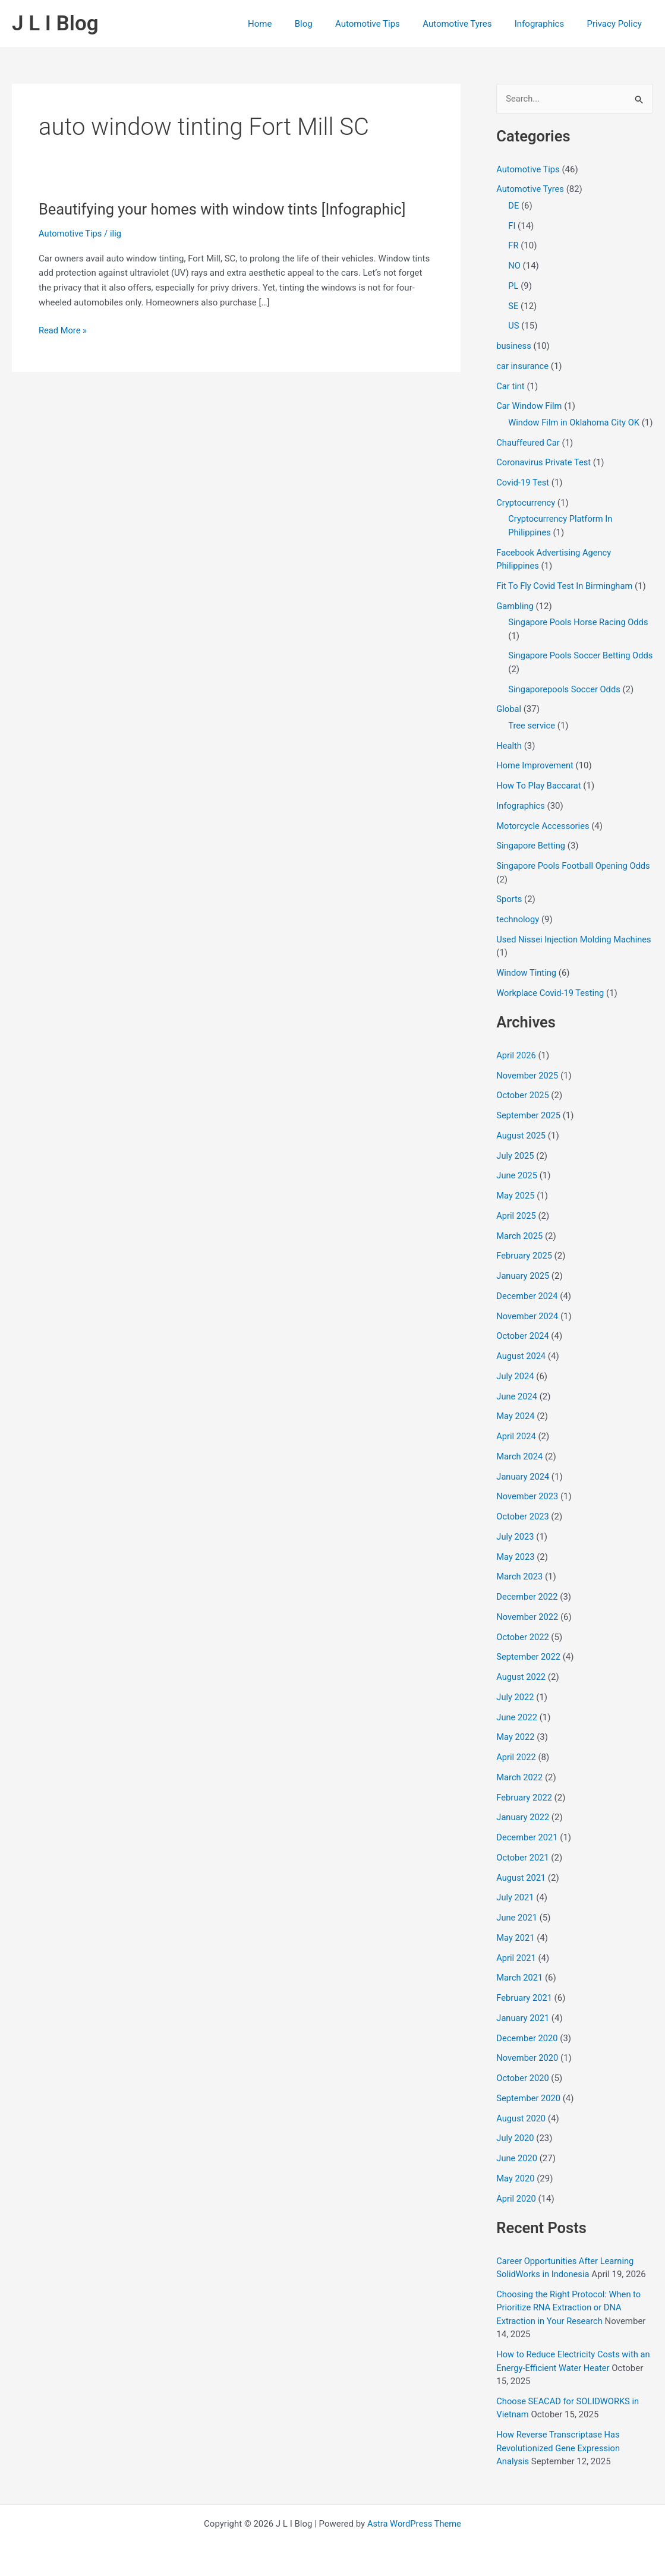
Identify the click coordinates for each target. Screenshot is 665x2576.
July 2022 (515, 1710)
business (514, 346)
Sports (509, 913)
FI (511, 225)
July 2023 (515, 1550)
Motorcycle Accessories (543, 839)
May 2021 (515, 1951)
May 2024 (515, 1430)
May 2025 (515, 1209)
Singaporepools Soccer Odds (565, 703)
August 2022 (521, 1690)
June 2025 (517, 1189)
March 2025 (520, 1249)
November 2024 (527, 1330)
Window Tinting (526, 986)
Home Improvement (535, 779)
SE (513, 306)
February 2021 (524, 2011)
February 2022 (524, 1811)
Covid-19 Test (523, 496)
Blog (326, 23)
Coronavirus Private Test (544, 476)
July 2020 (515, 2152)
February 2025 (524, 1270)
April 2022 (516, 1770)
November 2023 (527, 1510)
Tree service (532, 739)
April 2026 (516, 1069)
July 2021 (515, 1911)
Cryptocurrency (526, 516)
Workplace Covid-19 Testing (551, 1006)
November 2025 (527, 1089)
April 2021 (516, 1971)
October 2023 (523, 1530)
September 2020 (529, 2112)
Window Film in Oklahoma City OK (575, 423)
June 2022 (517, 1731)
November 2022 (527, 1630)
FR (513, 246)
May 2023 (515, 1570)
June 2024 (517, 1410)
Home (287, 23)
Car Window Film (529, 406)
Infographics (546, 23)
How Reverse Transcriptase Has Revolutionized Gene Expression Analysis (559, 2461)
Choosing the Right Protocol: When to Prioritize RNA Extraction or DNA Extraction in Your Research (570, 2321)
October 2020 (523, 2091)
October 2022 (523, 1650)
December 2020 (527, 2052)
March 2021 (520, 1992)
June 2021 (517, 1931)
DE (513, 206)
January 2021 (523, 2031)
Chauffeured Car (528, 456)
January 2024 (523, 1490)
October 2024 (523, 1350)
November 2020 (527, 2072)
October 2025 (523, 1109)
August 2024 (521, 1369)
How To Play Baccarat (539, 799)
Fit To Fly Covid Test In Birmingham (565, 599)
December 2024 (527, 1309)
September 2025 (529, 1129)
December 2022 (527, 1610)
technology (518, 933)
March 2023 (520, 1590)
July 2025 (515, 1169)
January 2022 (523, 1831)
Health (509, 759)
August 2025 (521, 1149)
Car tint (510, 386)
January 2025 (523, 1289)
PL (513, 286)
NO (514, 266)
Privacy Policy (617, 23)
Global (509, 723)
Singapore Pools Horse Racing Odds (579, 635)
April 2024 (516, 1450)
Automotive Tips (384, 23)
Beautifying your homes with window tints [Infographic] (226, 209)
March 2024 (520, 1470)
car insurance (523, 366)
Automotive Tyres (469, 23)
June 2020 (517, 2172)
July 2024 (515, 1390)
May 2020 (515, 2192)
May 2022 (515, 1751)
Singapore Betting (531, 860)
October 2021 (523, 1871)
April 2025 (516, 1229)
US (513, 326)
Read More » (63, 330)
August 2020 (521, 2132)
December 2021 (527, 1851)
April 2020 (516, 2212)
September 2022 (529, 1671)
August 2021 (521, 1891)
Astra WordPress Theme (414, 2523)
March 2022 (520, 1791)
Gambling (515, 619)
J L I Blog (55, 23)
